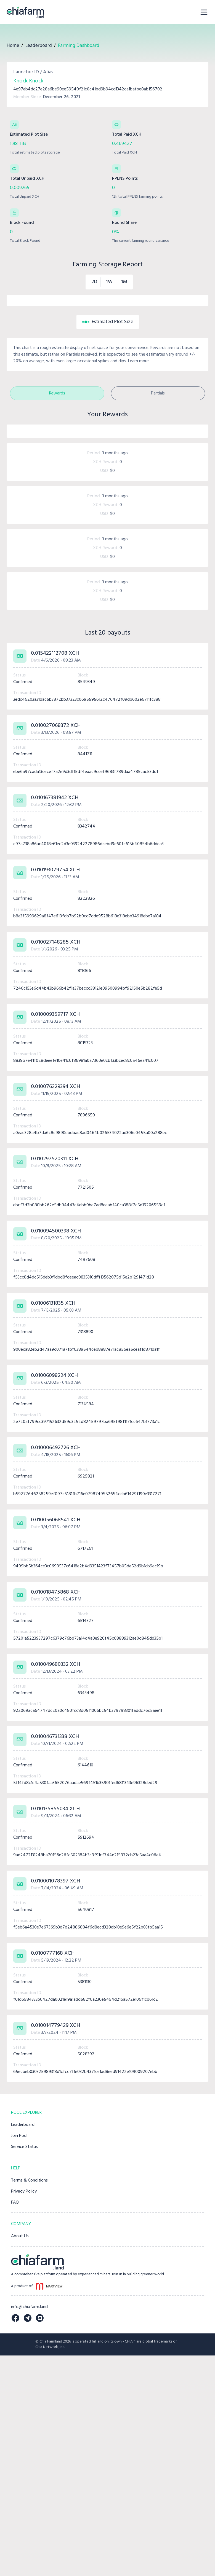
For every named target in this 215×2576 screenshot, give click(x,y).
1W (109, 282)
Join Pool (19, 2356)
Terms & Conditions (29, 2401)
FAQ (15, 2423)
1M (124, 282)
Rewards (57, 503)
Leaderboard (38, 45)
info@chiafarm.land (29, 2527)
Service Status (24, 2367)
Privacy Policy (24, 2412)
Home (13, 45)
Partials (158, 503)
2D (94, 282)
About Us (20, 2456)
